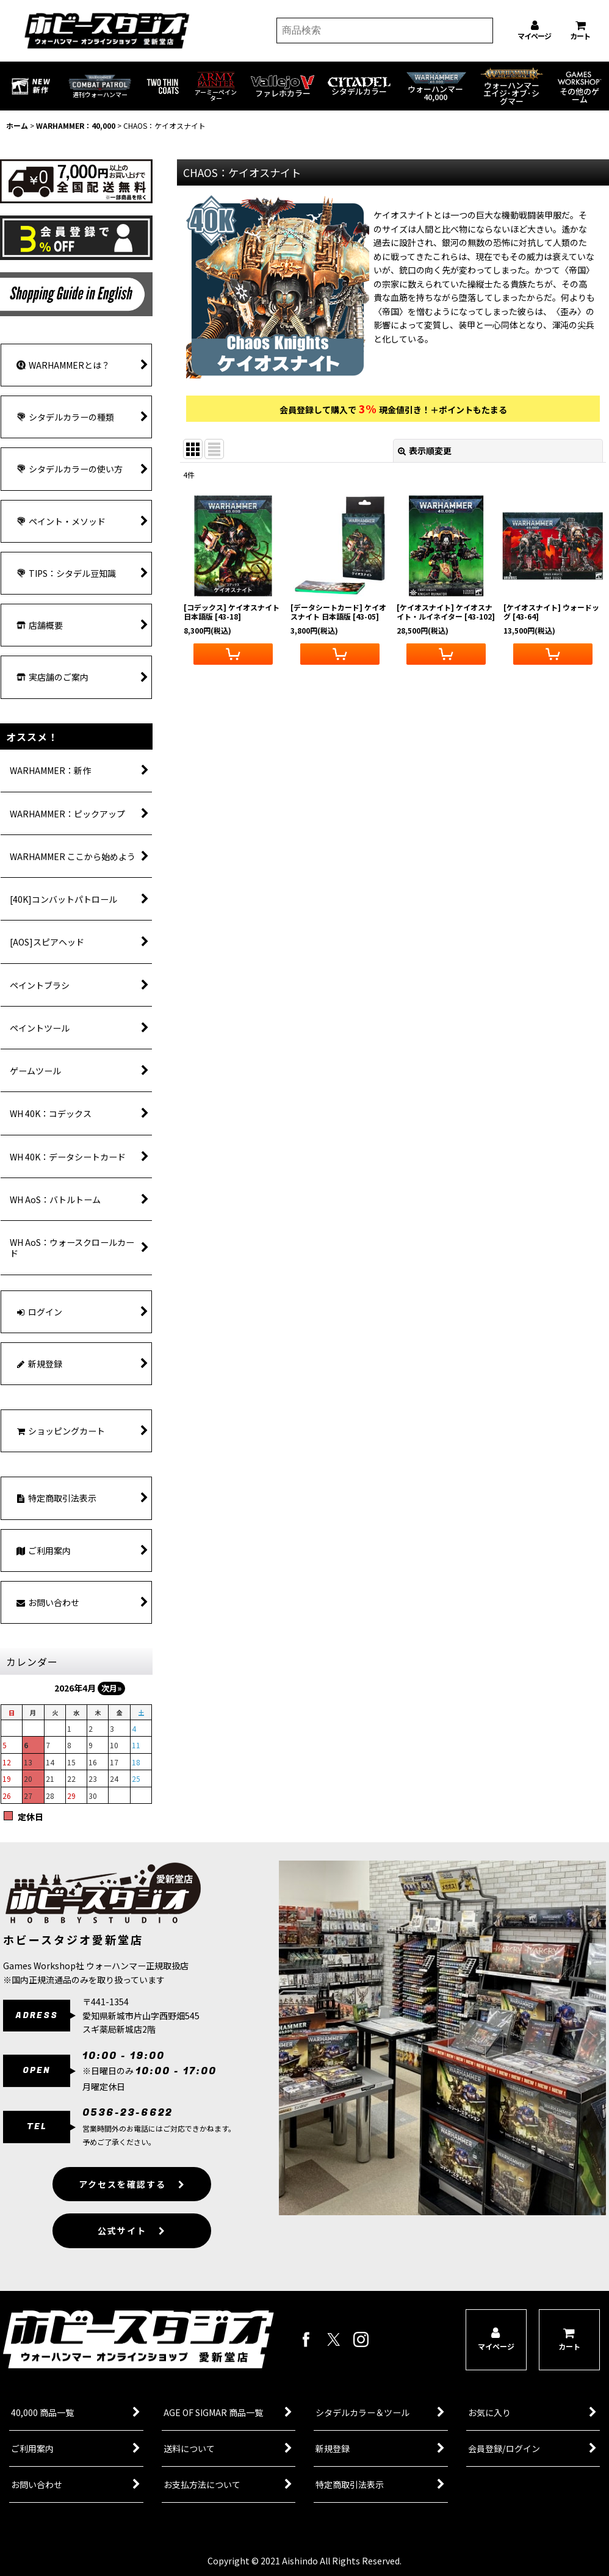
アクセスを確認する (132, 2195)
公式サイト (132, 2242)
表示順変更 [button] (425, 450)
